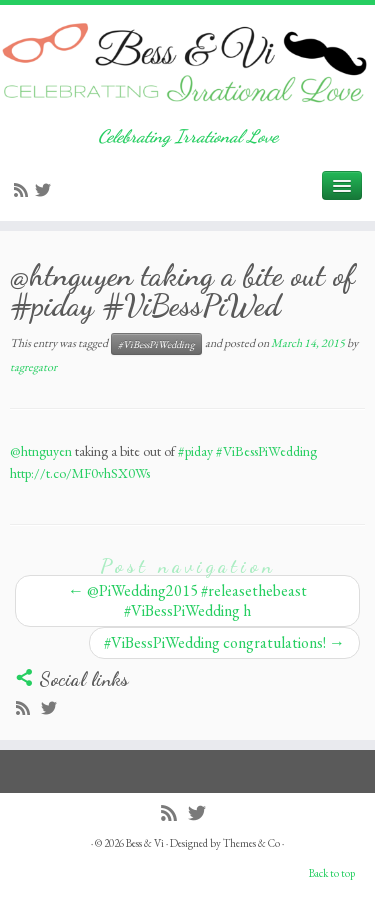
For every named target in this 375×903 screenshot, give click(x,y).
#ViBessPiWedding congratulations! (224, 642)
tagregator (33, 367)
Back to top (332, 873)
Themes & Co (251, 843)
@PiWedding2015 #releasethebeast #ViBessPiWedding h (187, 600)
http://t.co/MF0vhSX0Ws (80, 473)
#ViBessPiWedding (156, 344)
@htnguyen (41, 451)
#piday (195, 451)
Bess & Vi (145, 843)
